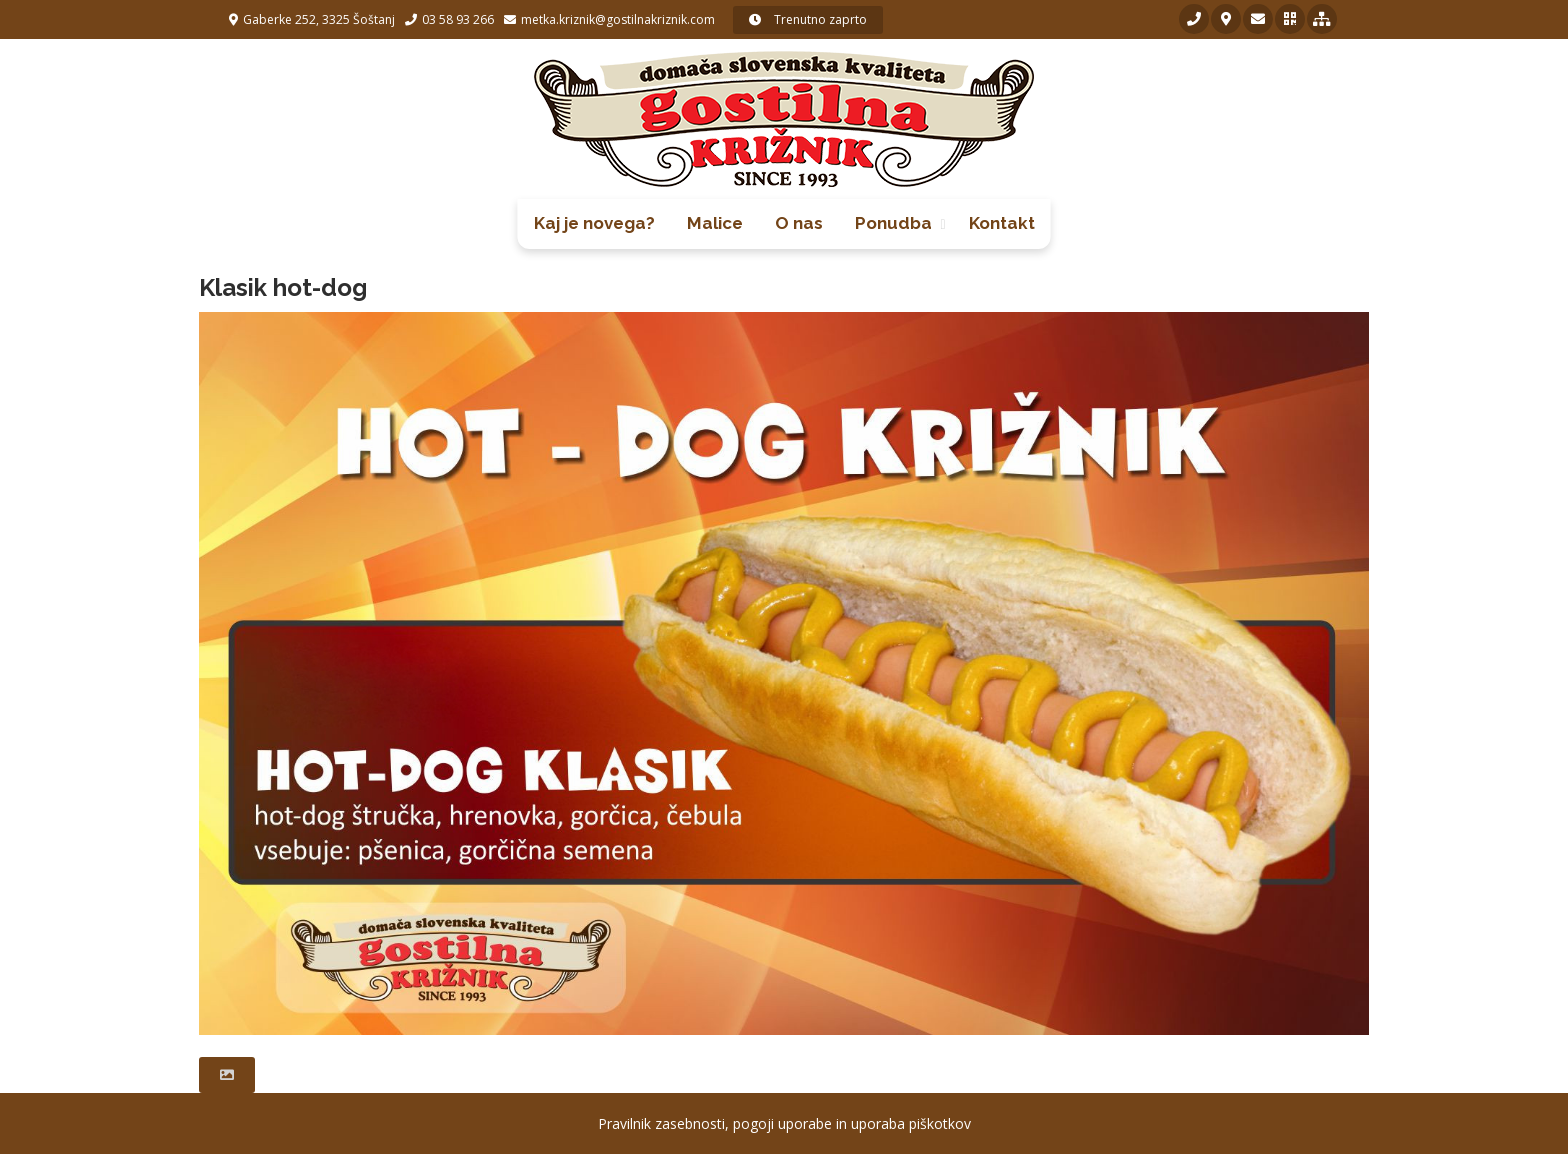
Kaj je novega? (594, 223)
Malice (715, 223)
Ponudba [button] (893, 223)
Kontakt (1002, 223)
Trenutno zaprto (808, 19)
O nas (799, 223)
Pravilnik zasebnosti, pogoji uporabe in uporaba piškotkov (784, 1123)
